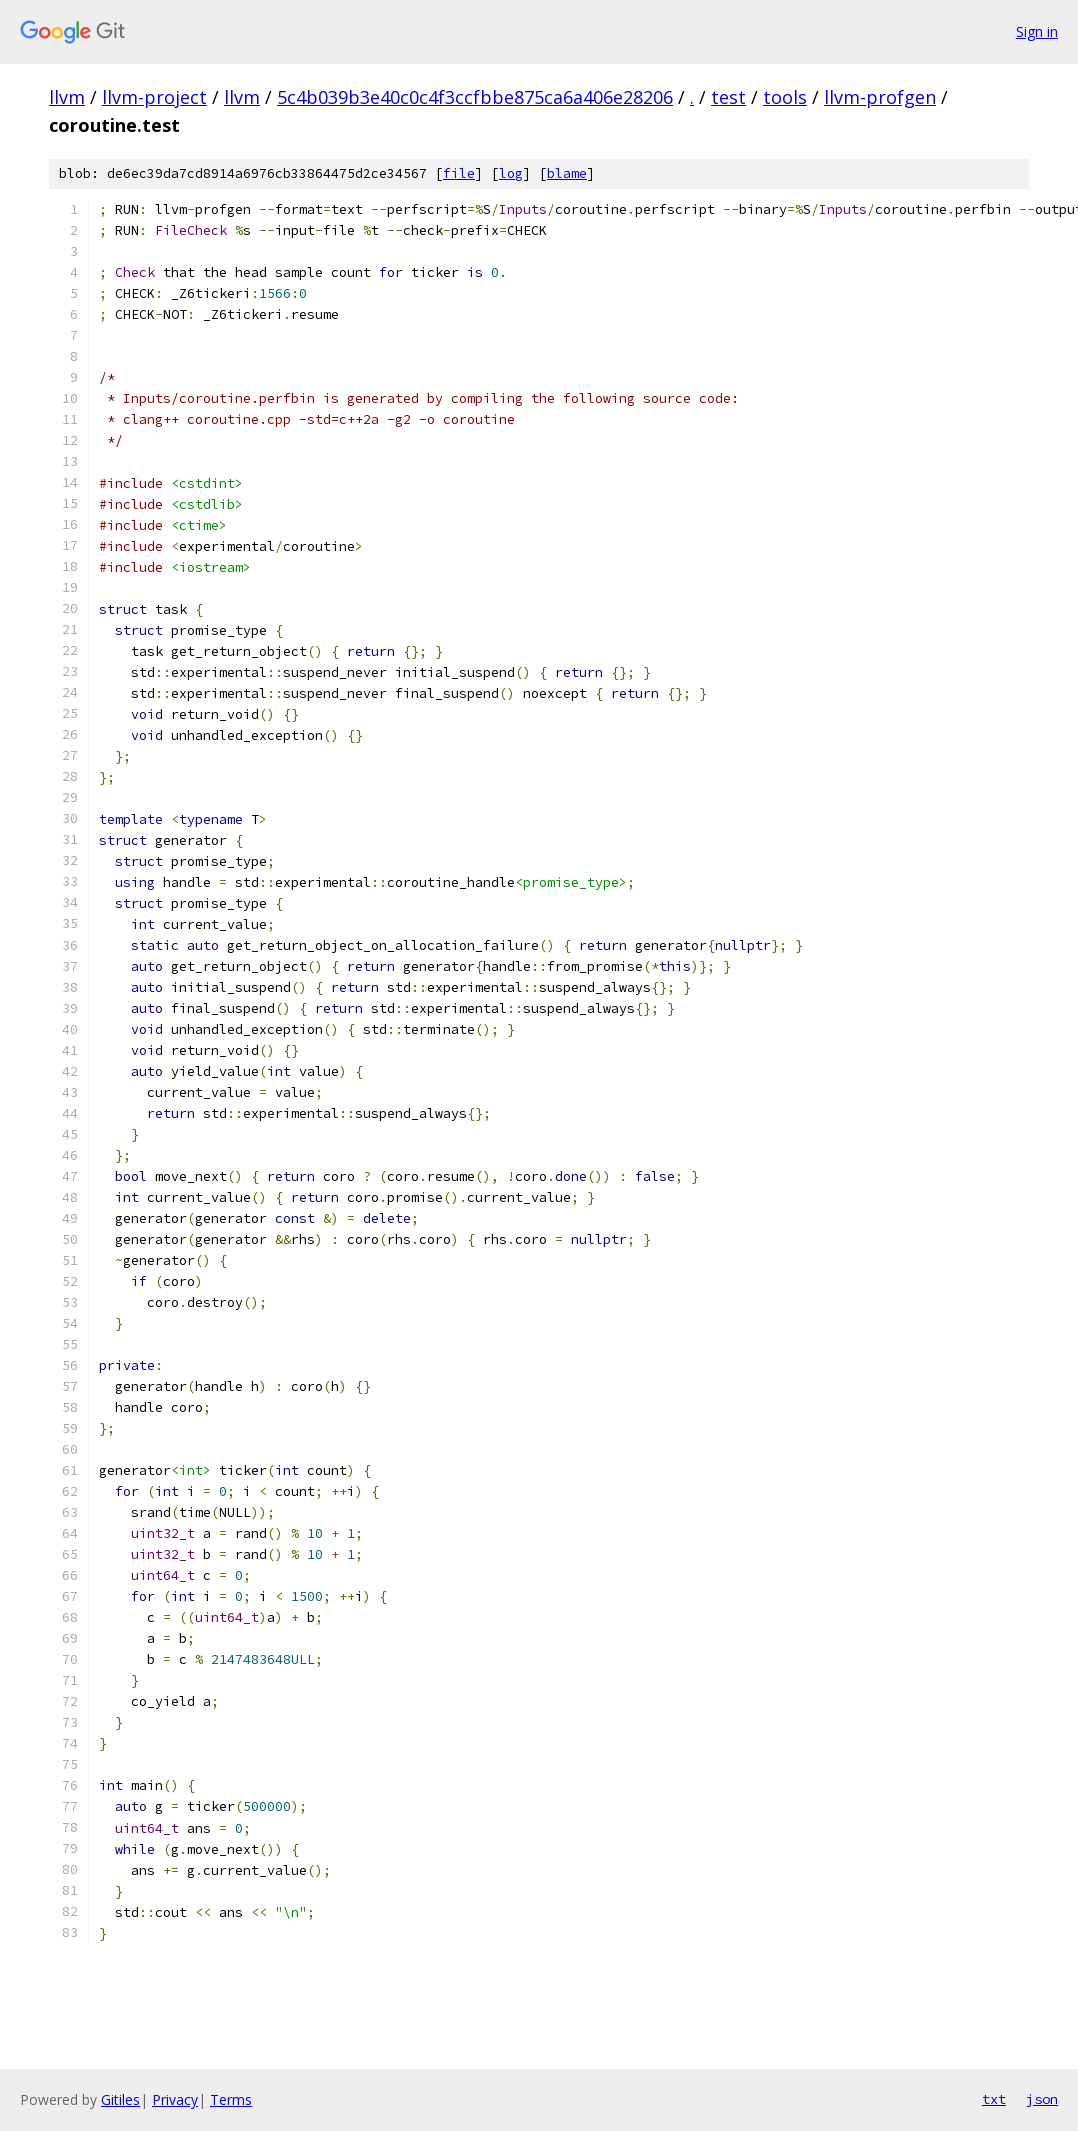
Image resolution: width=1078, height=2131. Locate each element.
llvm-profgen (880, 97)
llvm (67, 97)
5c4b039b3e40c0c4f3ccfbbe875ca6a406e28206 (475, 97)
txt (994, 2099)
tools (785, 97)
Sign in (1037, 31)
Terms (231, 2099)
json (1042, 2099)
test (728, 97)
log (511, 173)
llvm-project (154, 97)
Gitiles (120, 2099)
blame (567, 173)
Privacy (175, 2099)
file (459, 173)
